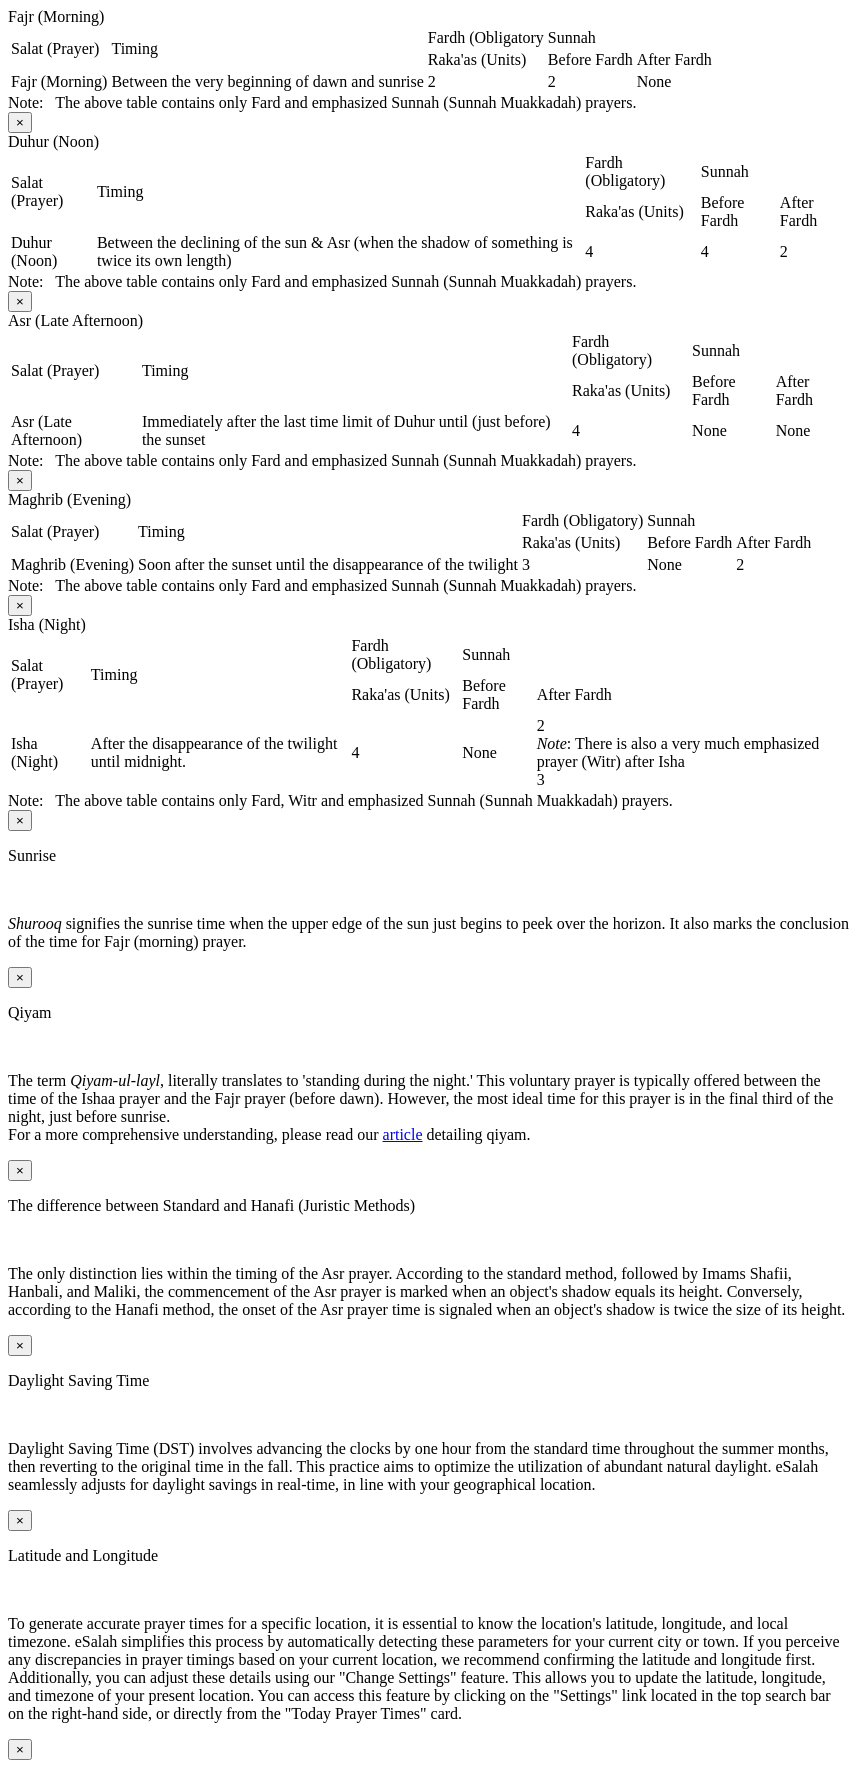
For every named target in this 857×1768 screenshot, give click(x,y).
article (403, 1134)
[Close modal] (20, 122)
